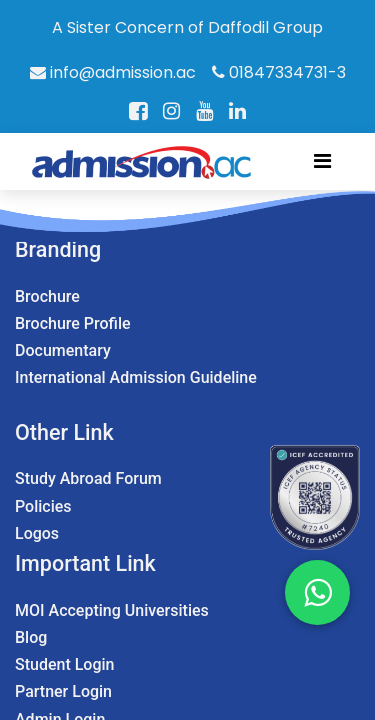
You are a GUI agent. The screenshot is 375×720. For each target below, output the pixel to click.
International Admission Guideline (136, 377)
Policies (43, 506)
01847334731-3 (279, 72)
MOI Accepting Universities (112, 610)
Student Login (64, 664)
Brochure (47, 296)
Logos (37, 533)
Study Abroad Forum (88, 478)
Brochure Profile (73, 323)
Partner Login (63, 691)
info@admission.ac (113, 72)
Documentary (63, 350)
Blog (31, 637)
